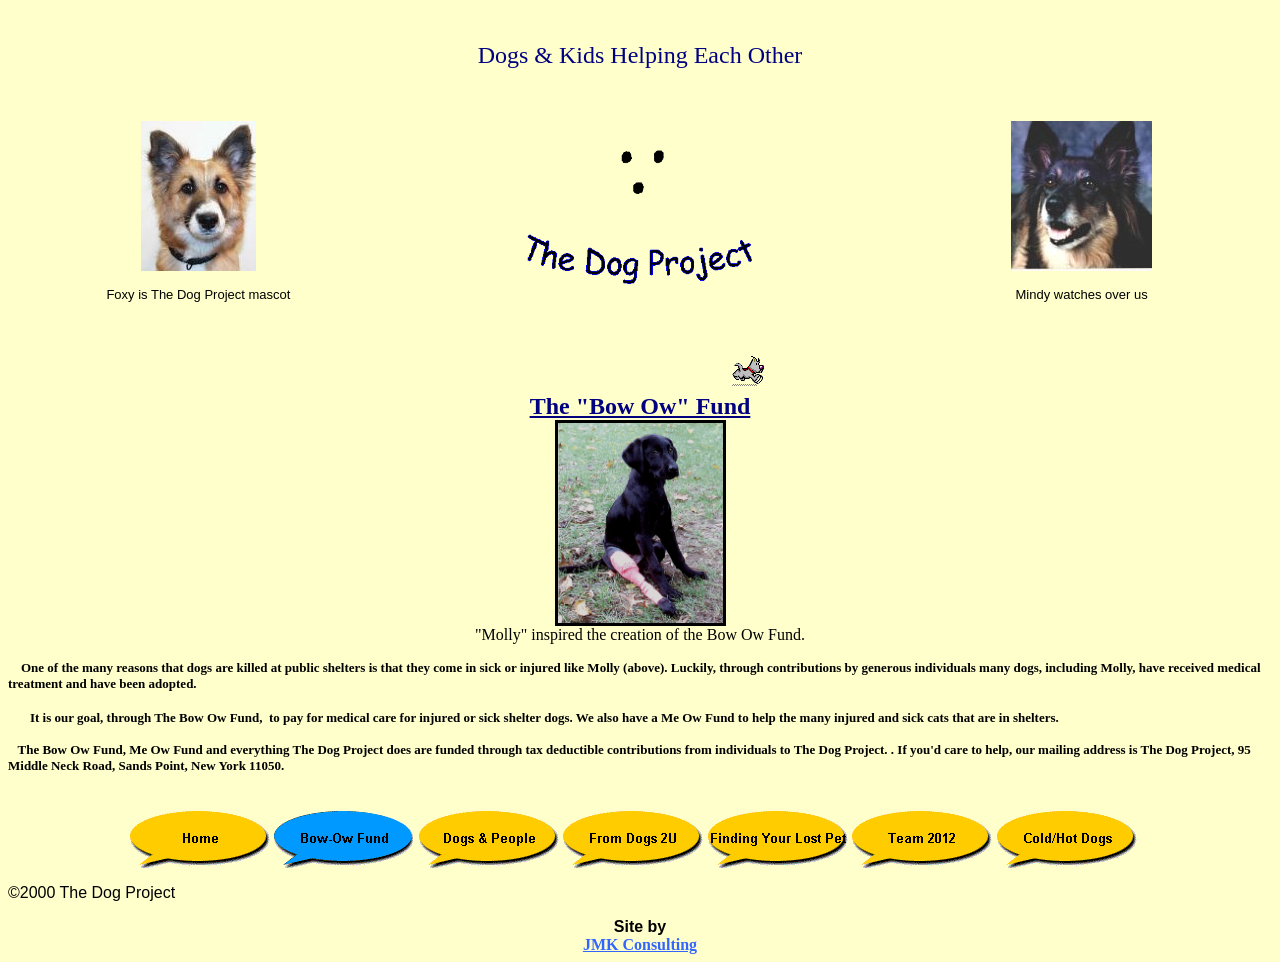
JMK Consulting (640, 944)
